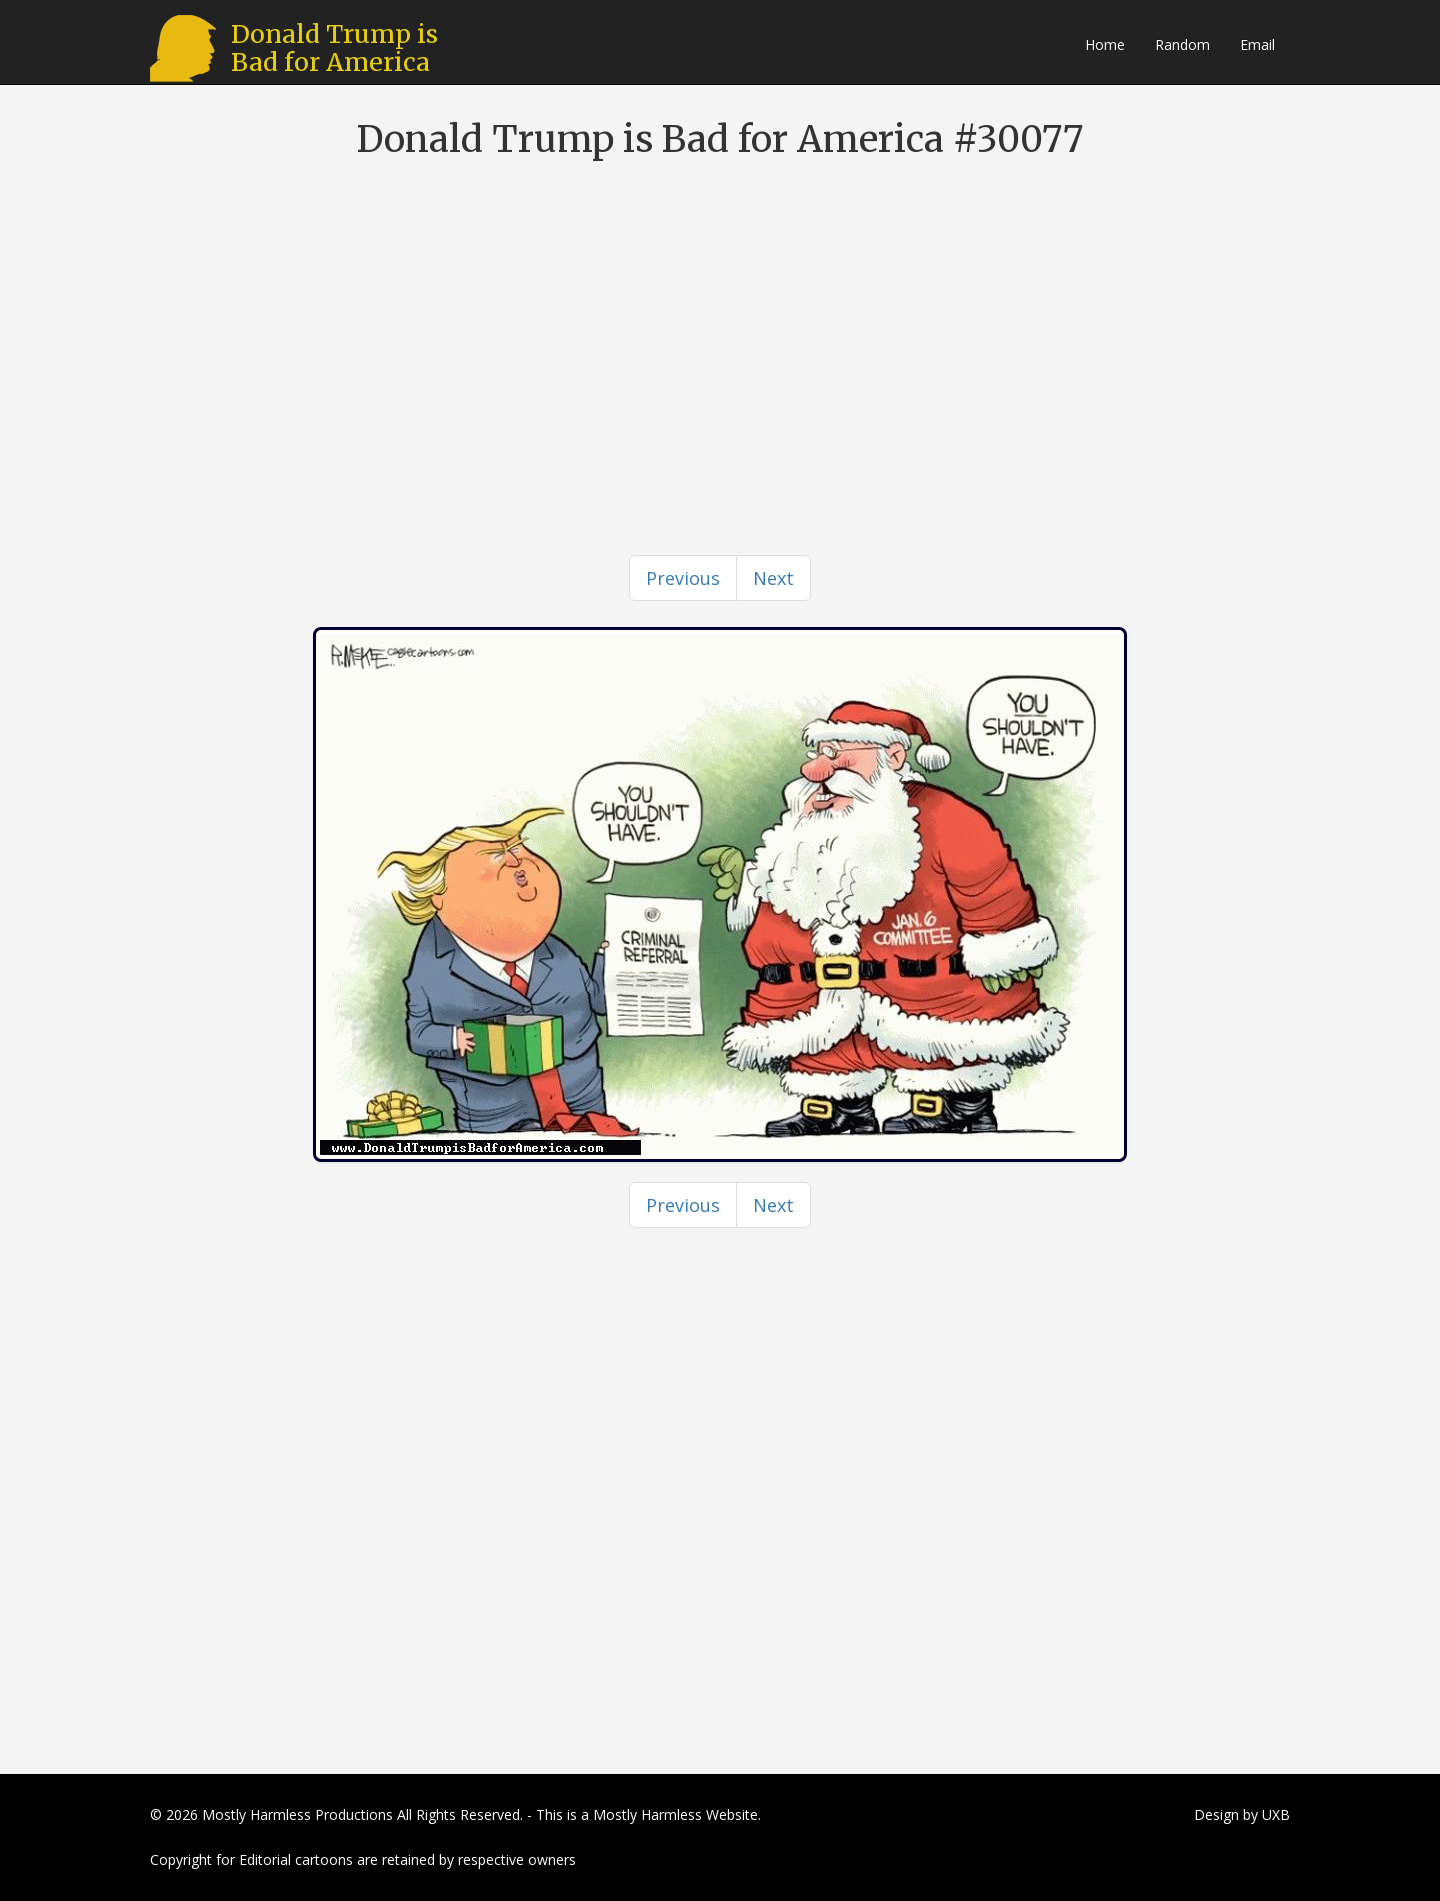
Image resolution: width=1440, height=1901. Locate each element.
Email (1257, 44)
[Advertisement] (720, 320)
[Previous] (683, 578)
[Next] (773, 578)
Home (1105, 44)
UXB (1276, 1814)
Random (1182, 44)
